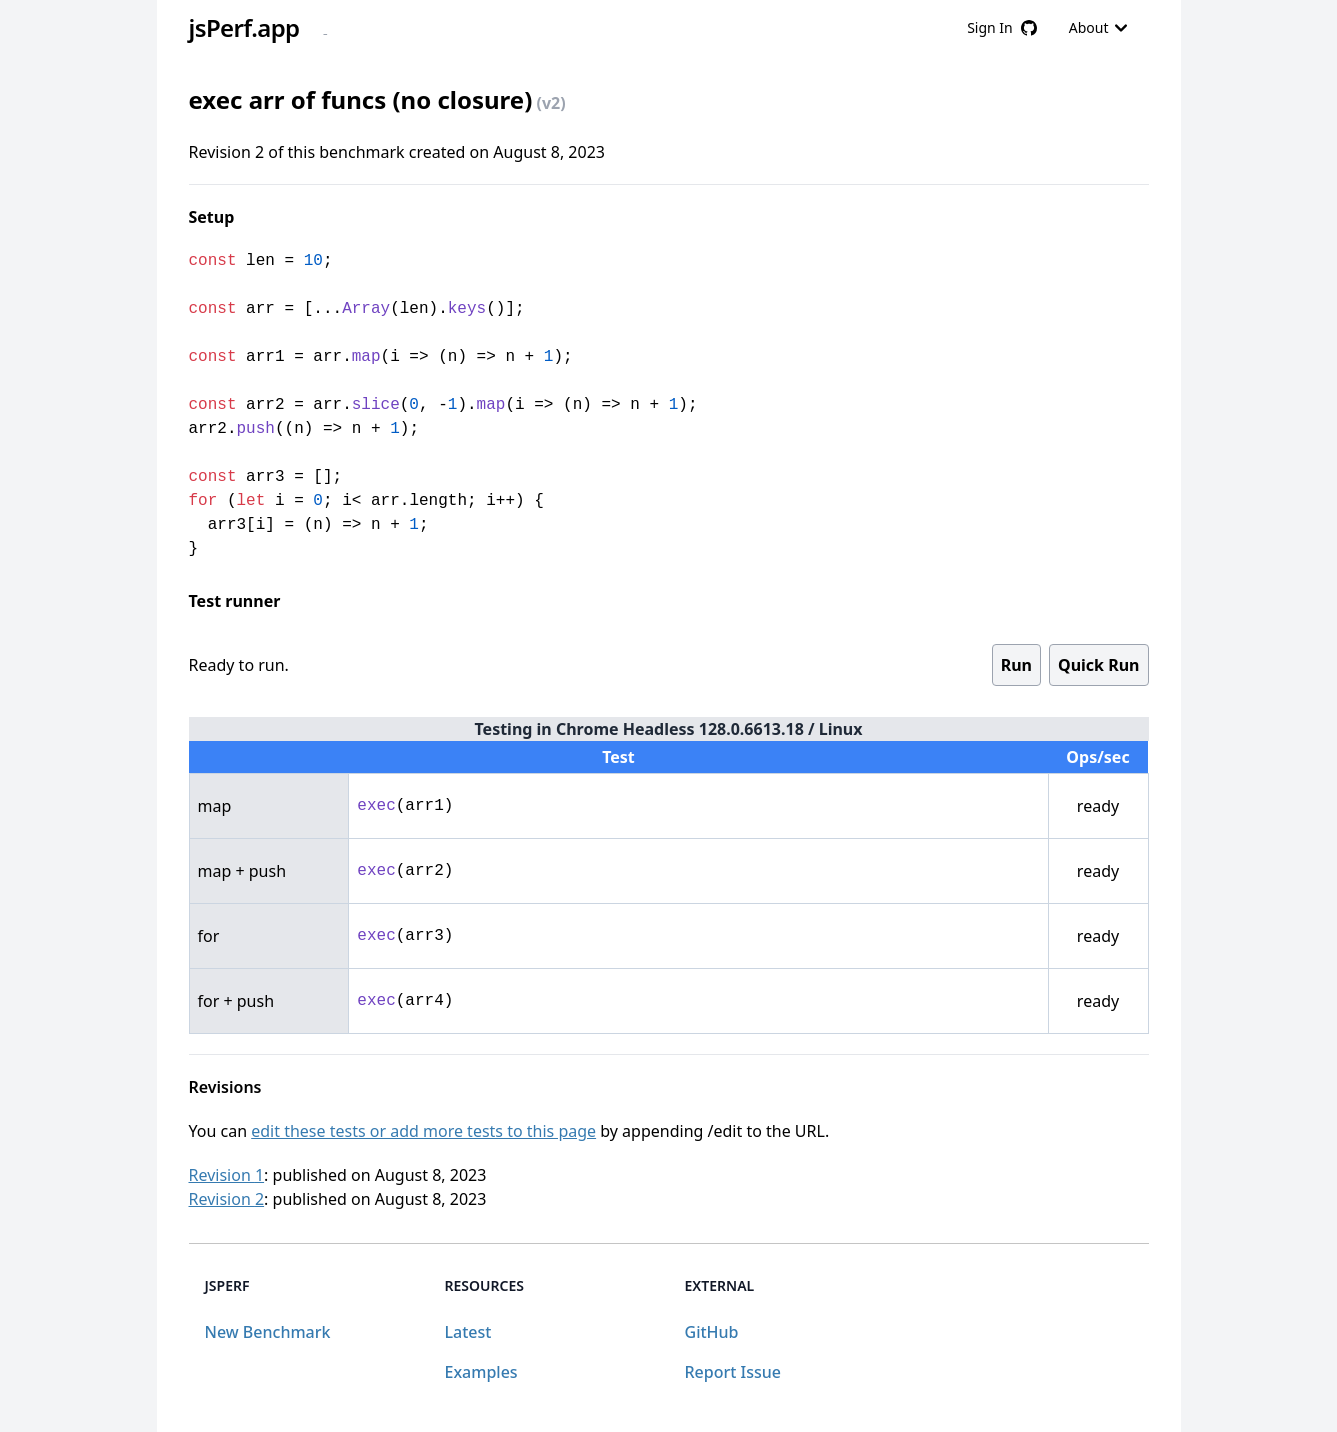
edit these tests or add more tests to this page (423, 1131)
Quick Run (1098, 665)
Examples (481, 1372)
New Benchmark (268, 1332)
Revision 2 (227, 1199)
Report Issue (733, 1372)
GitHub (712, 1332)
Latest (468, 1332)
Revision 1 (227, 1175)
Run (1016, 665)
